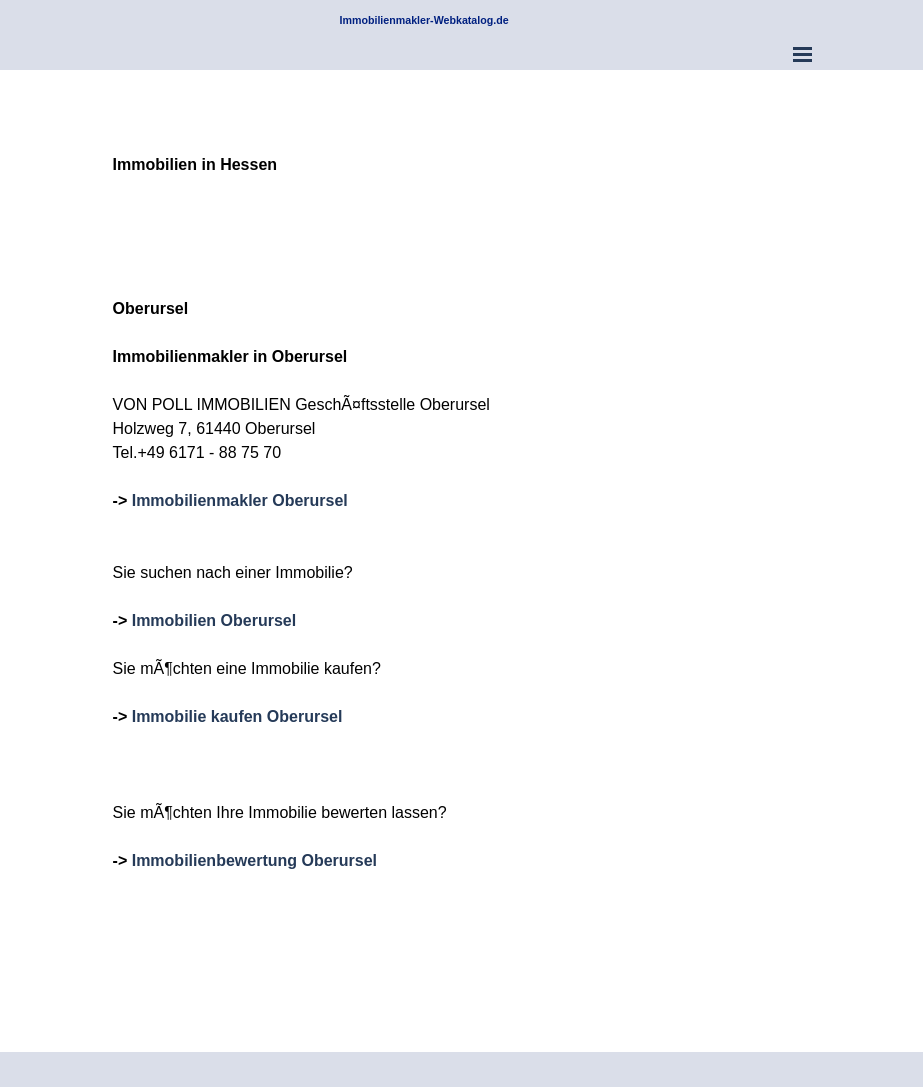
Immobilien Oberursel (214, 620)
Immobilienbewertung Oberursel (254, 860)
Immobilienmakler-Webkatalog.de (424, 20)
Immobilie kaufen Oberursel (237, 716)
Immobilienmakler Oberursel (240, 500)
